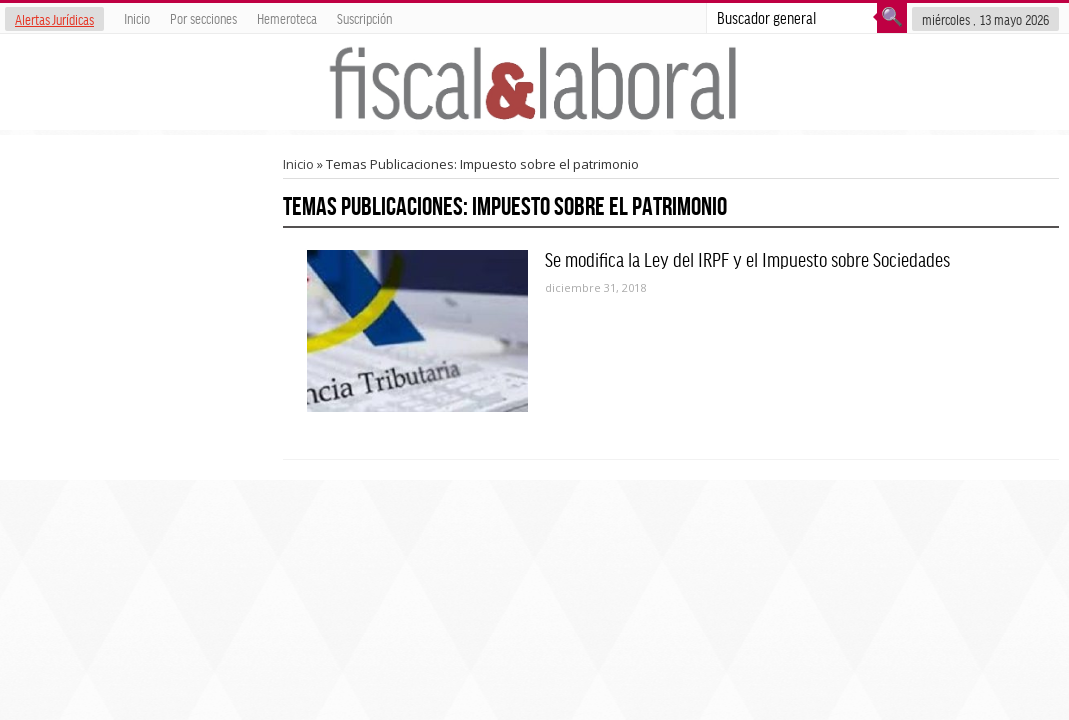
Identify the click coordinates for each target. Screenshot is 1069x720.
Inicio (137, 18)
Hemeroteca (287, 18)
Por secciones (203, 18)
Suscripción (364, 18)
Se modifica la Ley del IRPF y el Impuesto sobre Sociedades (747, 259)
